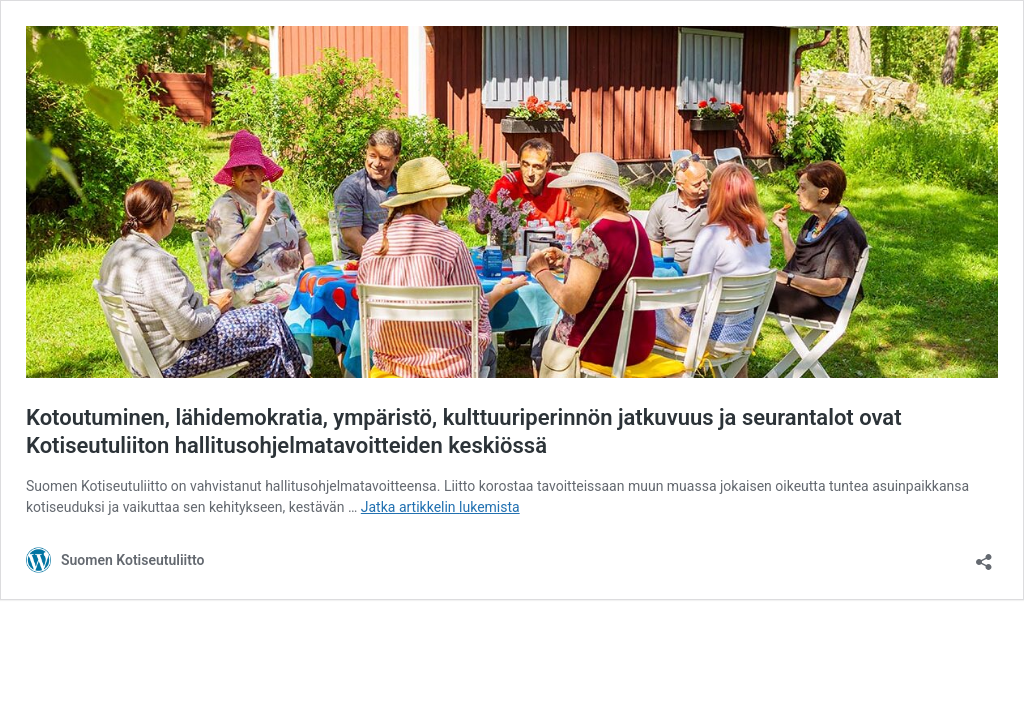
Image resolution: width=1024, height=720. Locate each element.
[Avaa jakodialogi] (984, 555)
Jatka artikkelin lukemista (440, 507)
